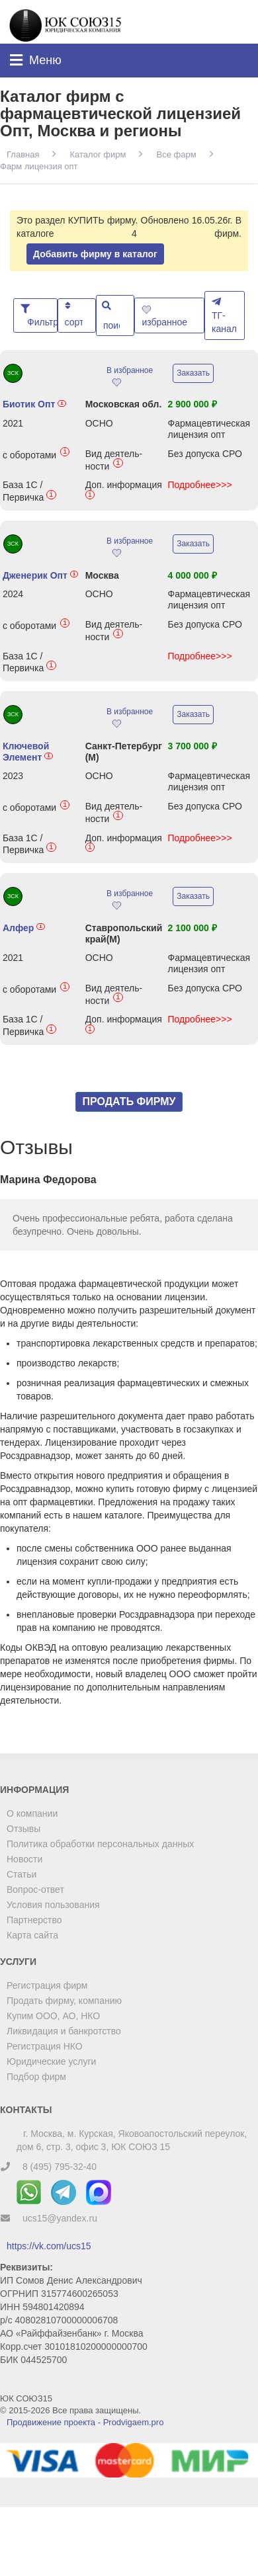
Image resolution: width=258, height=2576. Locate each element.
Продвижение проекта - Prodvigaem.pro (85, 2422)
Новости (24, 1859)
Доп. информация (123, 491)
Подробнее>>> (199, 484)
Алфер (24, 928)
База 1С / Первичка (29, 491)
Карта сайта (32, 1935)
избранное (166, 316)
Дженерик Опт (41, 575)
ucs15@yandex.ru (59, 2218)
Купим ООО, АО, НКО (53, 2016)
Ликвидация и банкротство (64, 2031)
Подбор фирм (36, 2076)
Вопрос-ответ (35, 1889)
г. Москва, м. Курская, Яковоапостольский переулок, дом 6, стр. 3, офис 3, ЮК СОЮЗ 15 (132, 2140)
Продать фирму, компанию (64, 2000)
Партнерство (34, 1920)
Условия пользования (53, 1904)
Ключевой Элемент (28, 752)
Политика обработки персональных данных (100, 1844)
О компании (32, 1813)
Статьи (21, 1874)
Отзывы (23, 1828)
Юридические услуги (51, 2061)
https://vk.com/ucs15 (49, 2246)
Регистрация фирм (47, 1985)
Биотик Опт (34, 404)
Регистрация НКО (45, 2046)
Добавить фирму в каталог (95, 254)
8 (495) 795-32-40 (59, 2166)
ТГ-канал (224, 315)
